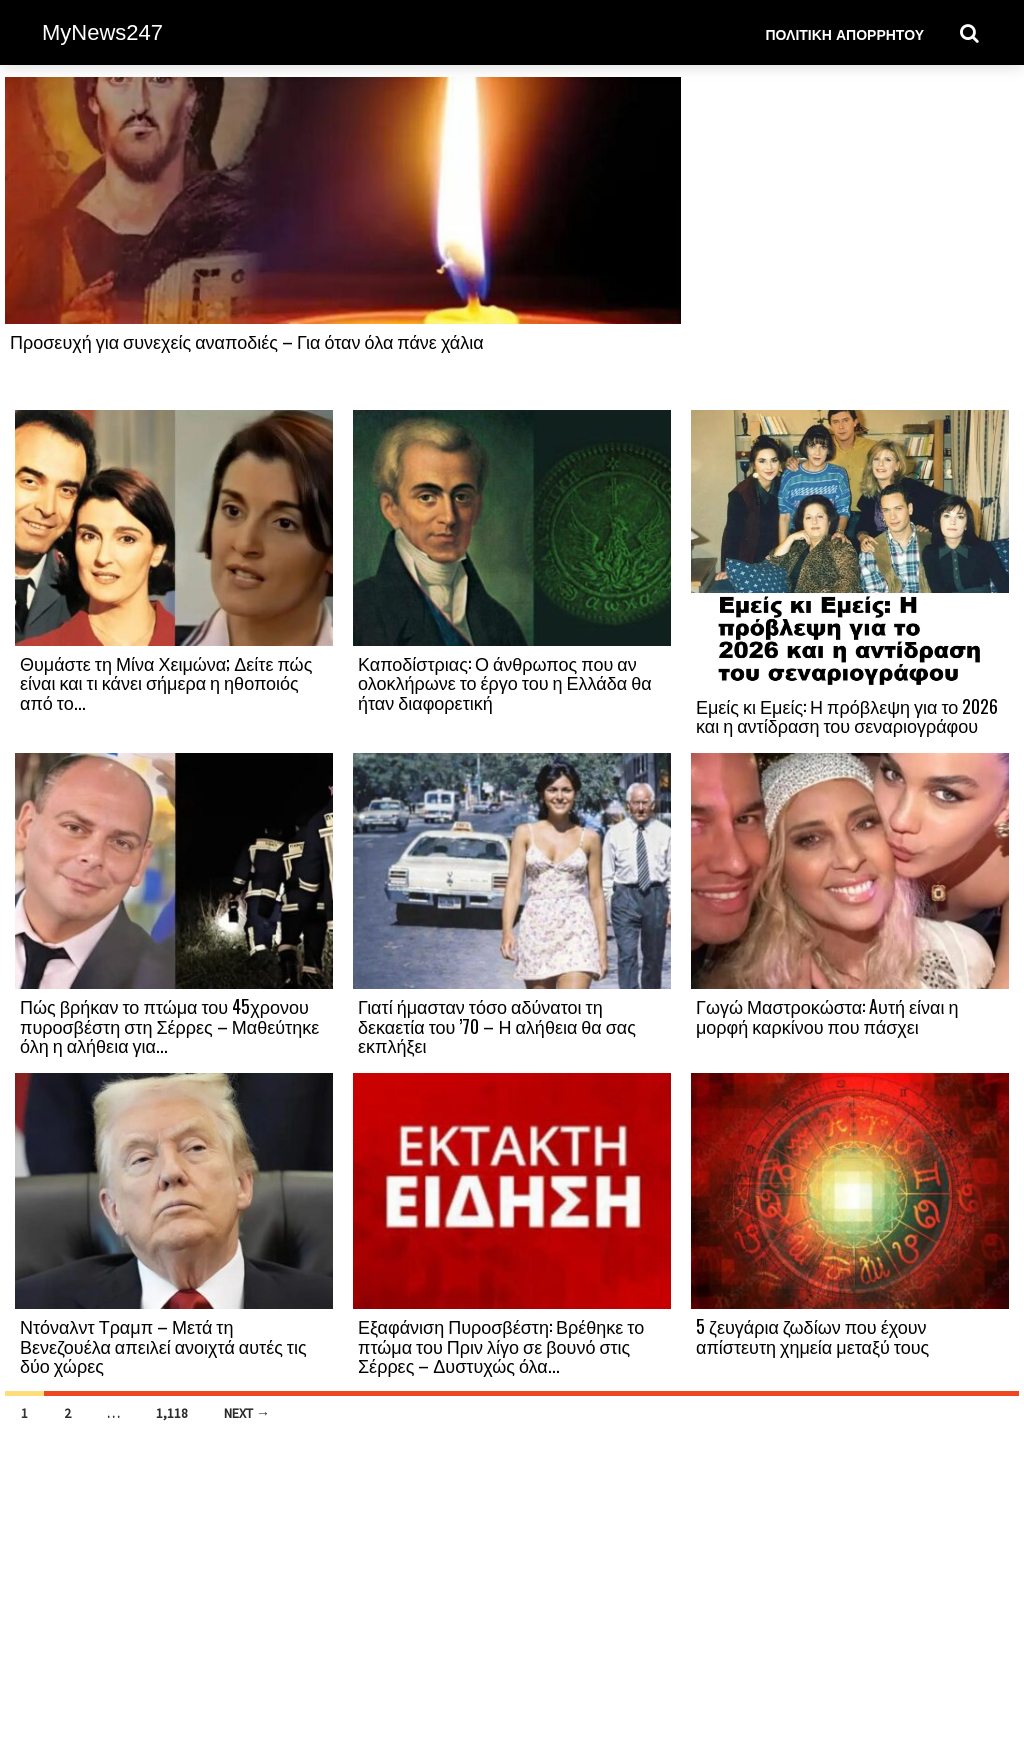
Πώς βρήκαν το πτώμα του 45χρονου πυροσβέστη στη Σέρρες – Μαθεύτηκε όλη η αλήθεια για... (169, 1026)
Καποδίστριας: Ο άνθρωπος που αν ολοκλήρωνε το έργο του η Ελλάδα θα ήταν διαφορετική (505, 683)
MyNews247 (102, 32)
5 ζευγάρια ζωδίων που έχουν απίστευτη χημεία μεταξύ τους (812, 1336)
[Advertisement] (850, 242)
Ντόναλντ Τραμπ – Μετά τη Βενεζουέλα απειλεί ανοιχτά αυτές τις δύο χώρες (163, 1346)
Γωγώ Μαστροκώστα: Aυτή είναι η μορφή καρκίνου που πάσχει (827, 1016)
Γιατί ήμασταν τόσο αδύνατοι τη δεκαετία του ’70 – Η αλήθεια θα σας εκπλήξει (497, 1026)
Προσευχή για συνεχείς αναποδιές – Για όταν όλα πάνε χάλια (247, 341)
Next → (247, 1413)
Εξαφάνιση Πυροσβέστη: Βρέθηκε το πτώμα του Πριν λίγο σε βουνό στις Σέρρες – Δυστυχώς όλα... (501, 1346)
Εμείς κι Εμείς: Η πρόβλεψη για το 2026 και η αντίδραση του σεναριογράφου (847, 716)
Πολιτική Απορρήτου (844, 33)
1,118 (172, 1413)
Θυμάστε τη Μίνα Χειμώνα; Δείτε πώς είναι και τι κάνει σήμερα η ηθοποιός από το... (166, 683)
